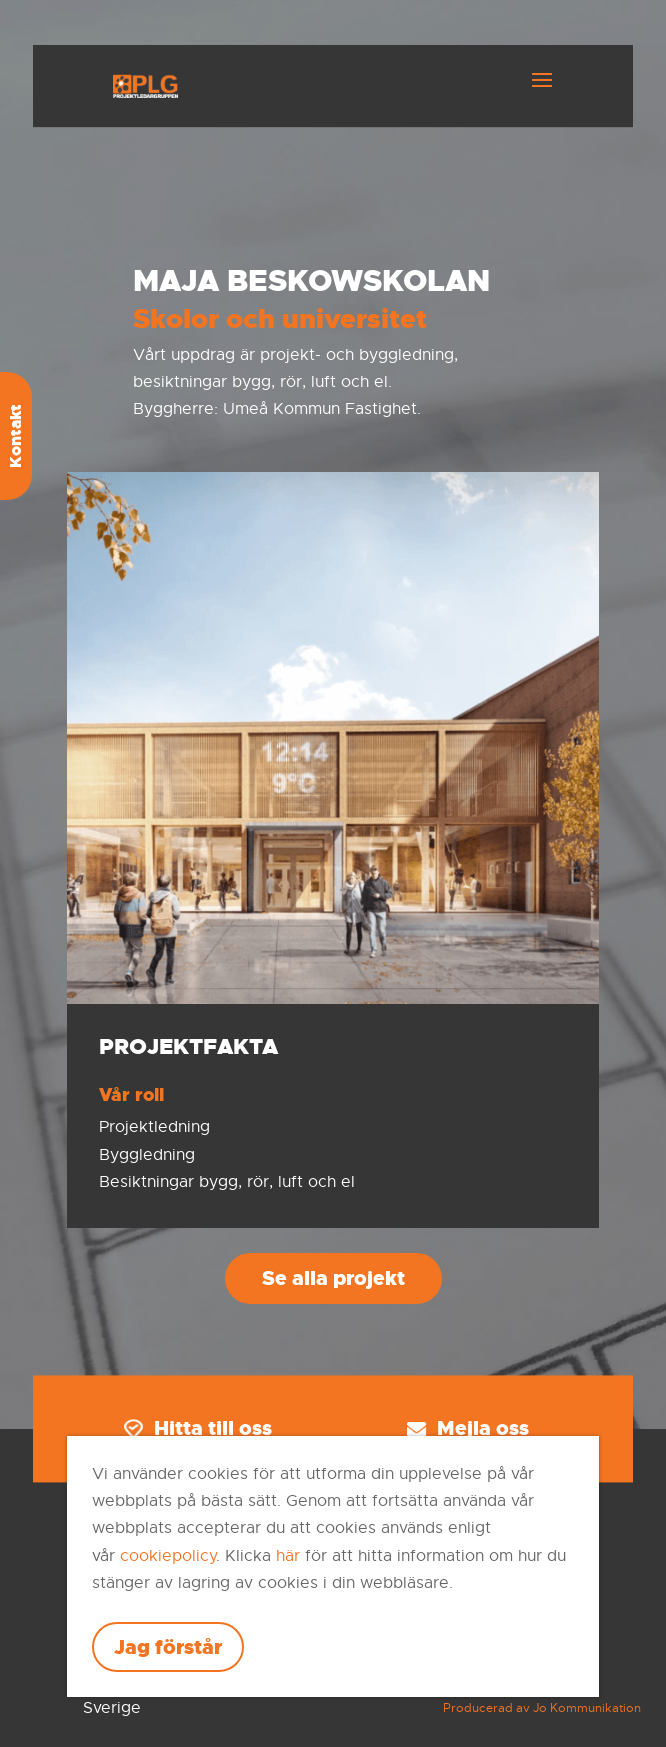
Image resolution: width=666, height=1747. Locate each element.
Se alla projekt (333, 1278)
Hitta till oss (198, 1429)
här (288, 1556)
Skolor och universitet (280, 319)
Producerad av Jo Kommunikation (542, 1708)
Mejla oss (468, 1429)
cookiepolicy (168, 1556)
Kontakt (15, 436)
